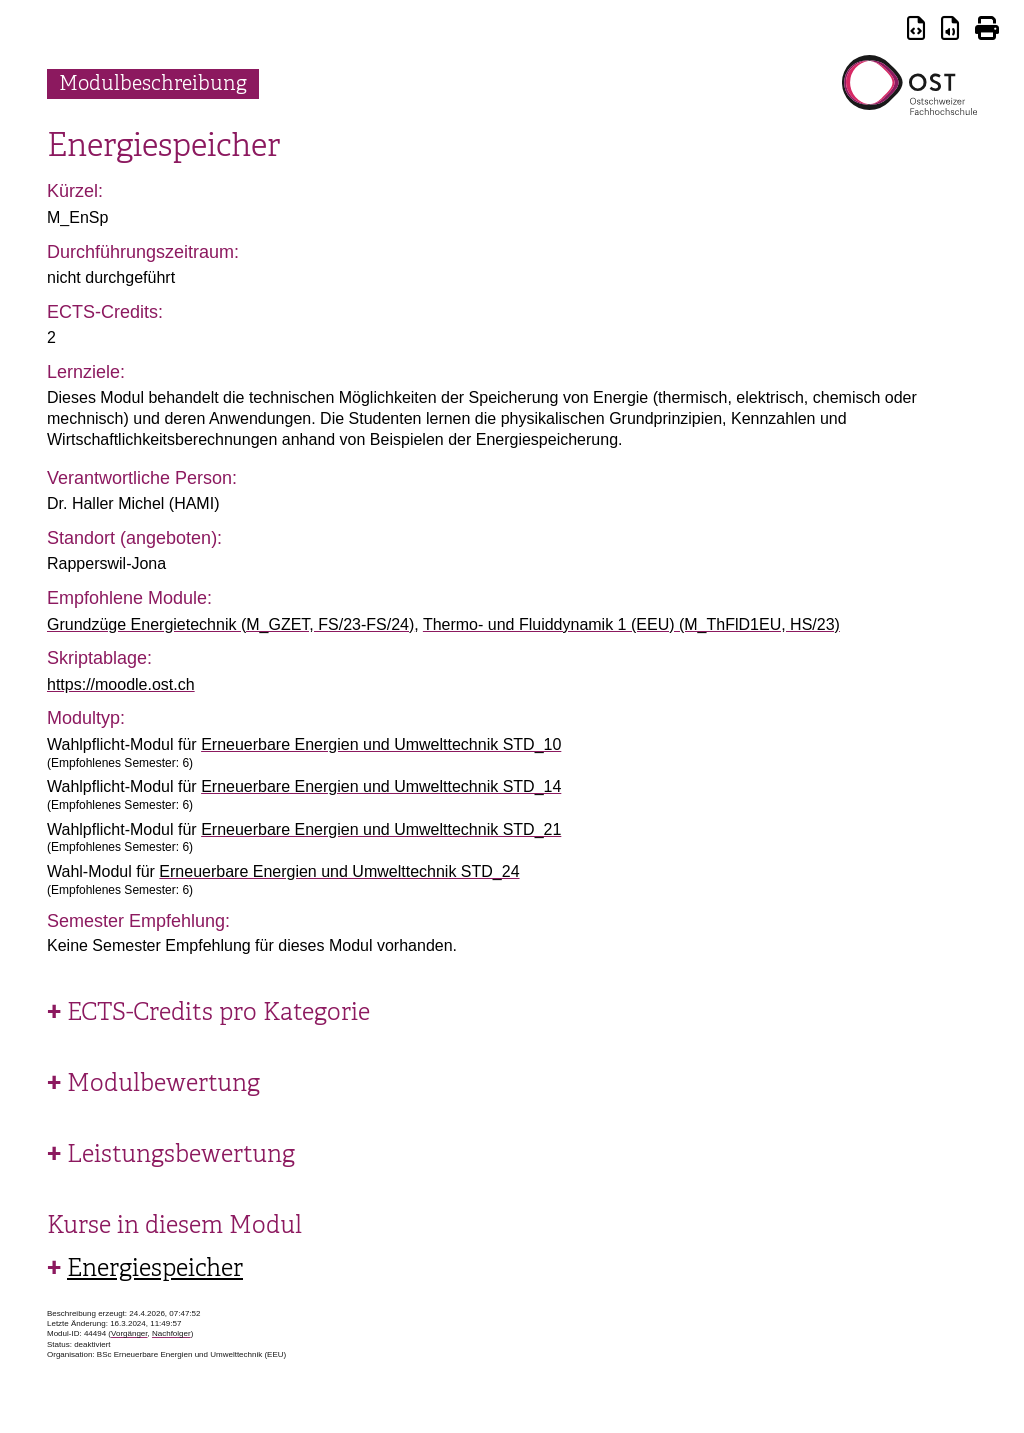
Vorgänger (129, 1333)
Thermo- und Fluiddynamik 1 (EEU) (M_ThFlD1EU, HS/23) (631, 624)
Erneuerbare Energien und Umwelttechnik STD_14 (381, 786)
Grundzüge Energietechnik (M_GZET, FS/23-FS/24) (230, 624)
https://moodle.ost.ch (121, 684)
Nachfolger (171, 1333)
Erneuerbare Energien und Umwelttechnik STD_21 (381, 829)
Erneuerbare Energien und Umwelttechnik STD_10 (381, 744)
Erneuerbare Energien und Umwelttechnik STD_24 (339, 871)
